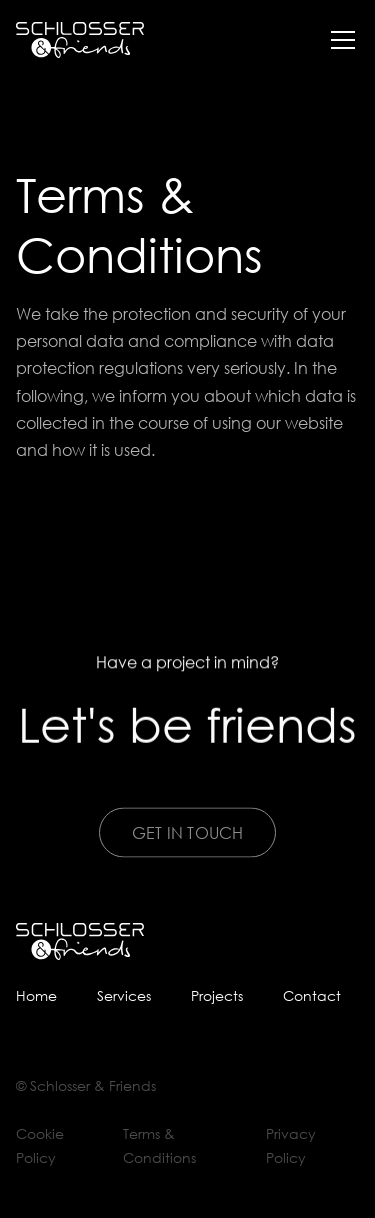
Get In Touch (187, 848)
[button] (339, 40)
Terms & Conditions (159, 1145)
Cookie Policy (40, 1145)
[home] (80, 40)
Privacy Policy (291, 1145)
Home (36, 995)
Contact (312, 995)
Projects (217, 995)
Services (124, 995)
